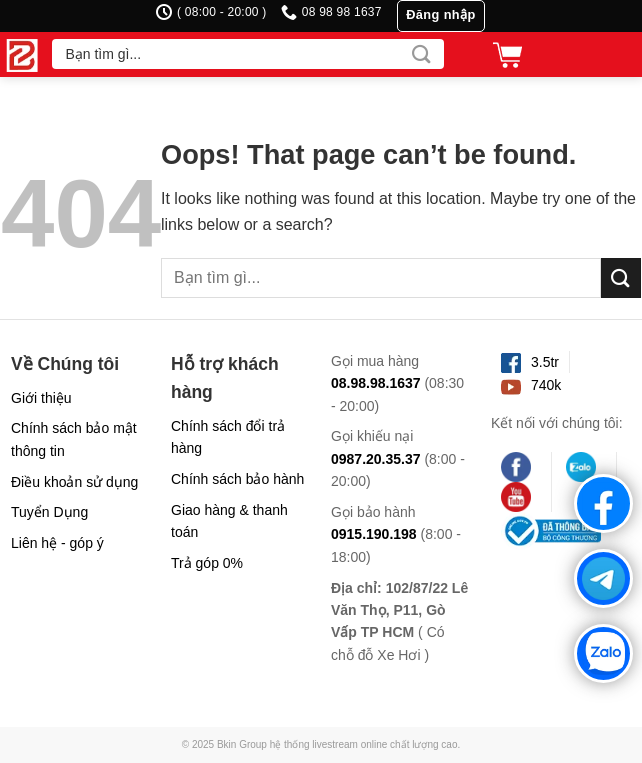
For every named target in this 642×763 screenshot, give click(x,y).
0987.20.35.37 (376, 459)
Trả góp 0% (207, 563)
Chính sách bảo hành (237, 479)
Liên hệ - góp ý (57, 543)
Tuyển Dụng (49, 512)
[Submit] (421, 54)
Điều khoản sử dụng (74, 482)
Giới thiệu (41, 398)
